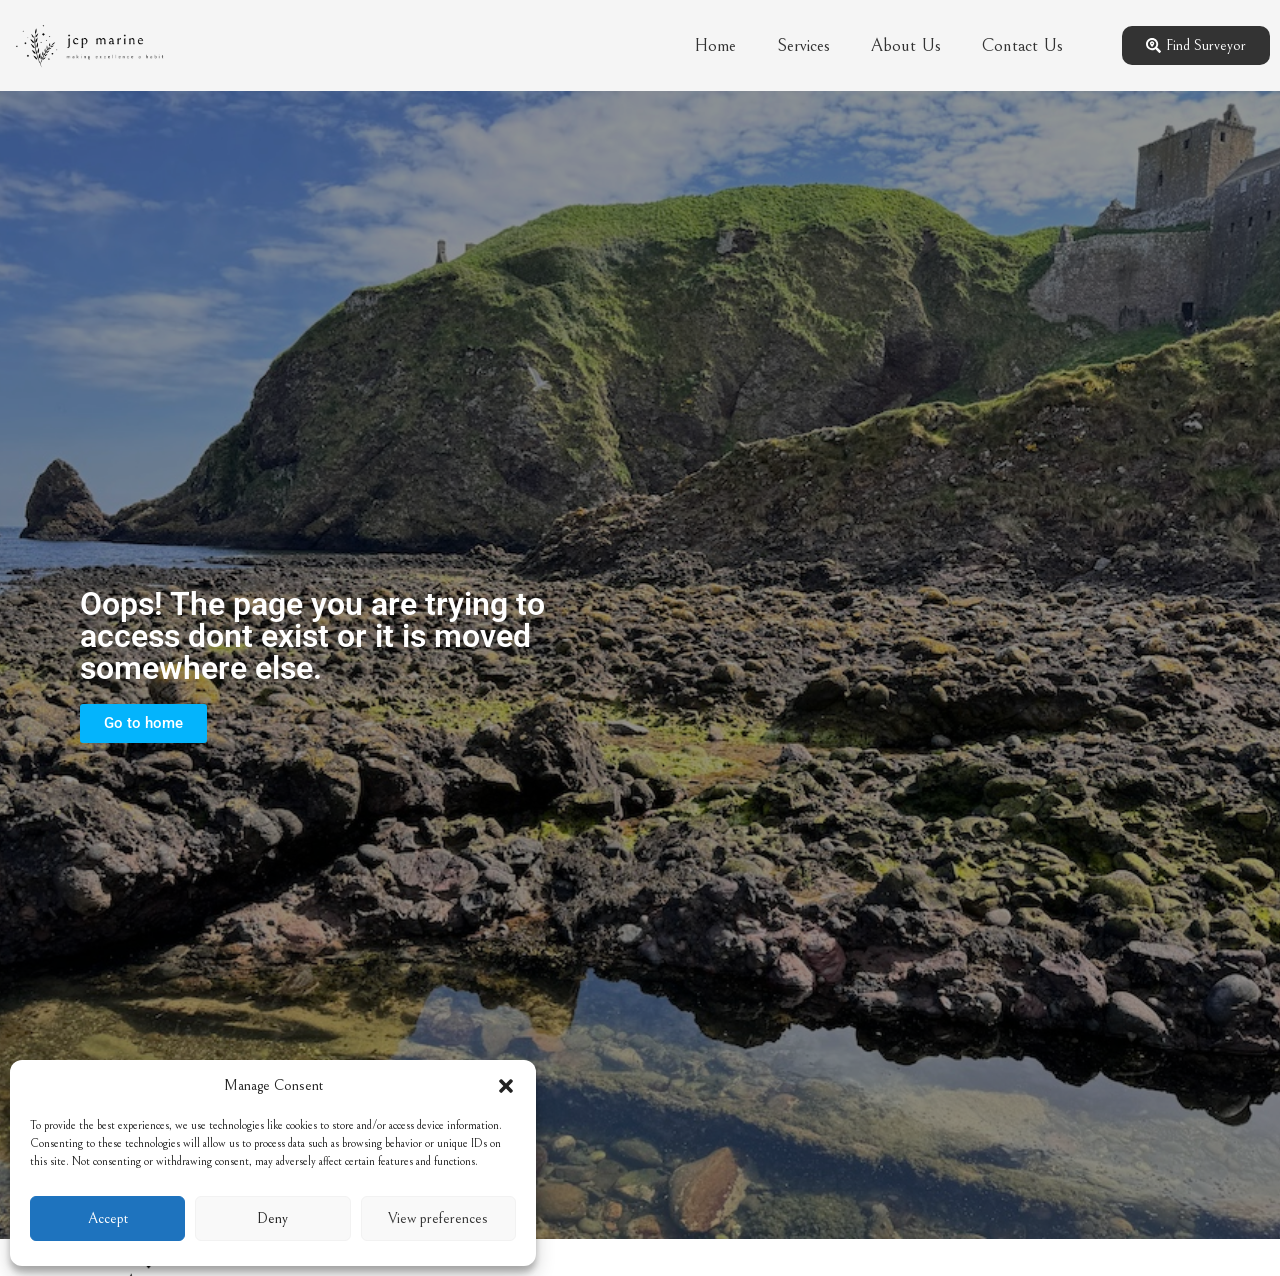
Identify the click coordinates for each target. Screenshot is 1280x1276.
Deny (272, 1218)
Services (803, 45)
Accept (108, 1218)
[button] (506, 1086)
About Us (906, 45)
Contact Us (1022, 45)
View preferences (438, 1218)
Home (715, 45)
